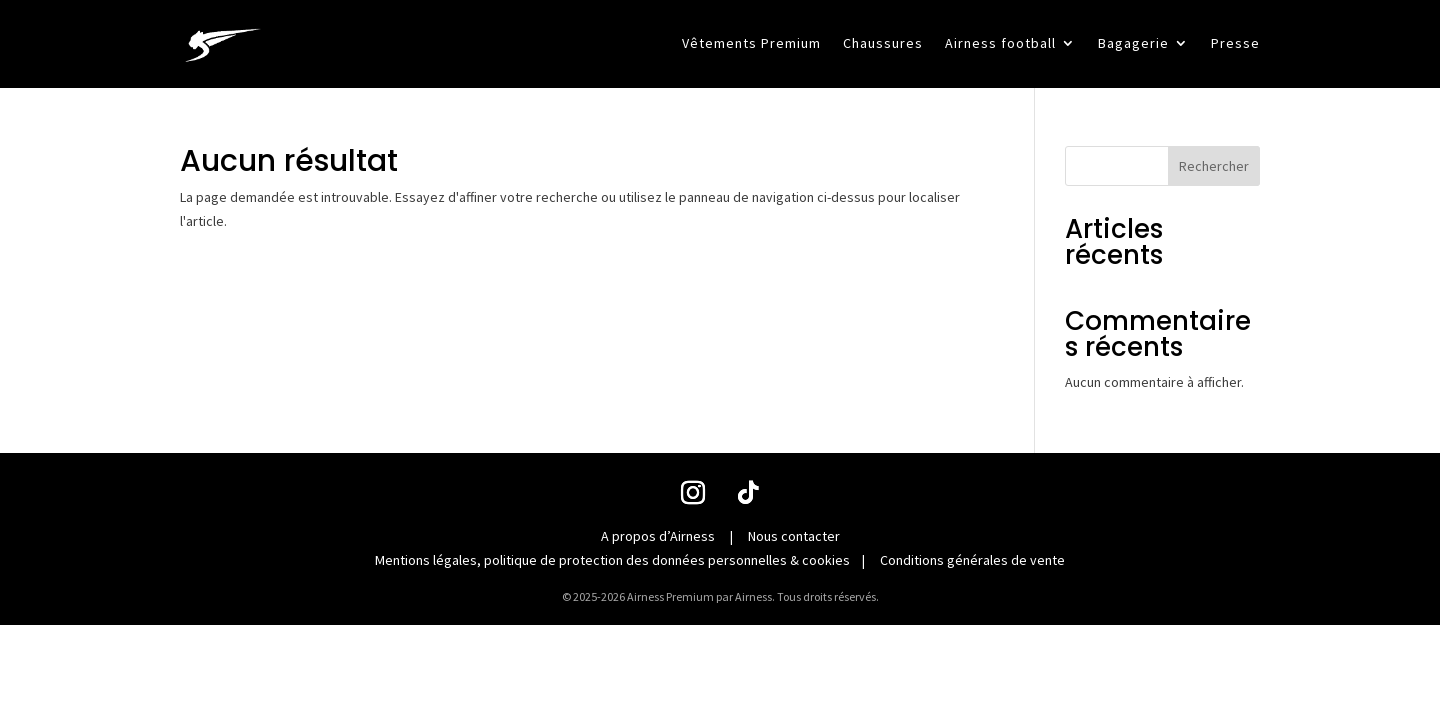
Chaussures (883, 44)
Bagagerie (1133, 44)
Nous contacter (794, 536)
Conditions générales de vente (972, 560)
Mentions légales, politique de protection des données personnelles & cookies (612, 560)
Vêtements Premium (751, 44)
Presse (1235, 44)
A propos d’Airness (658, 536)
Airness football (1000, 44)
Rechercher (1214, 166)
